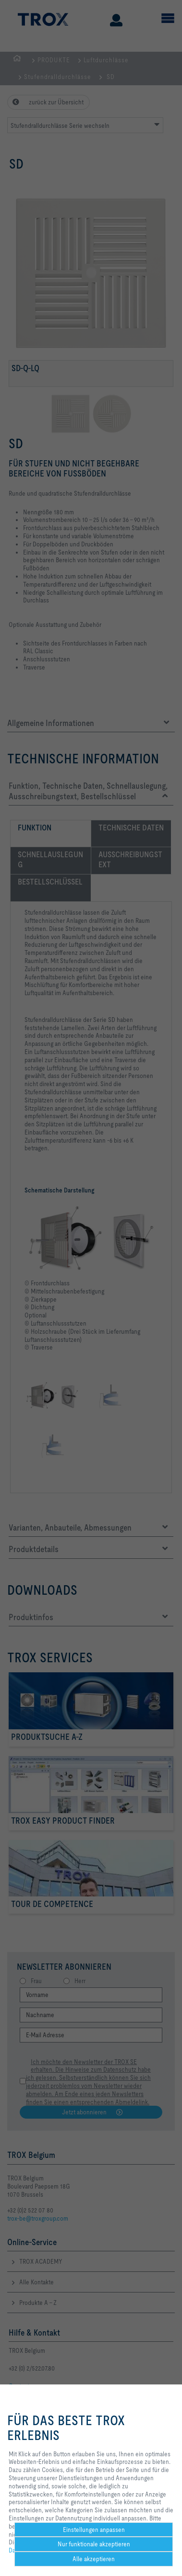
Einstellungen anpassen (94, 2529)
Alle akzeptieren (94, 2559)
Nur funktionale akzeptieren (94, 2544)
